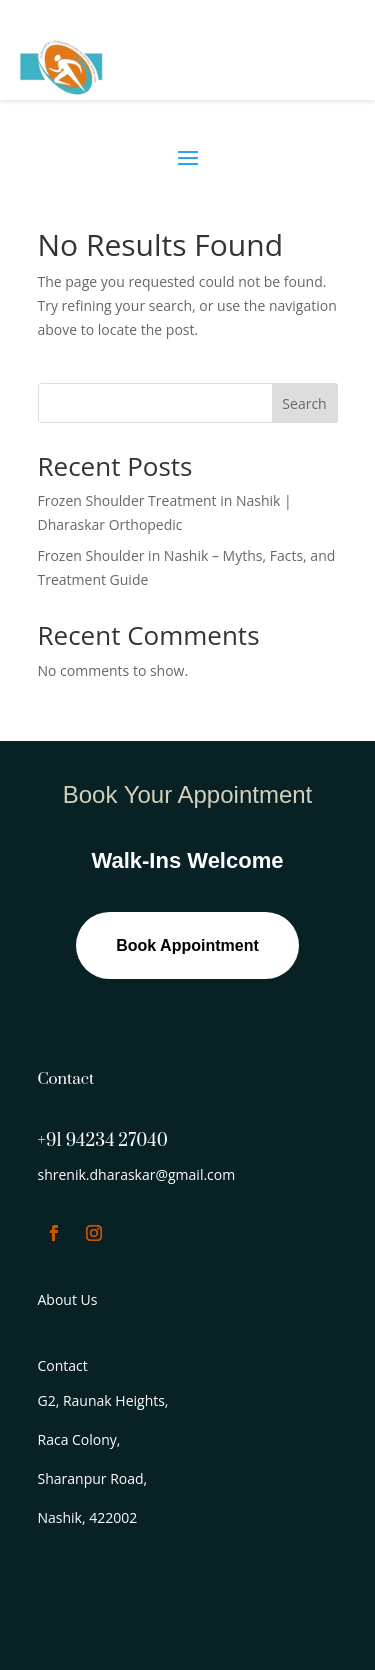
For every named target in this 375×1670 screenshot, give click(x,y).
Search (304, 403)
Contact (63, 1365)
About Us (68, 1299)
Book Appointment (187, 945)
